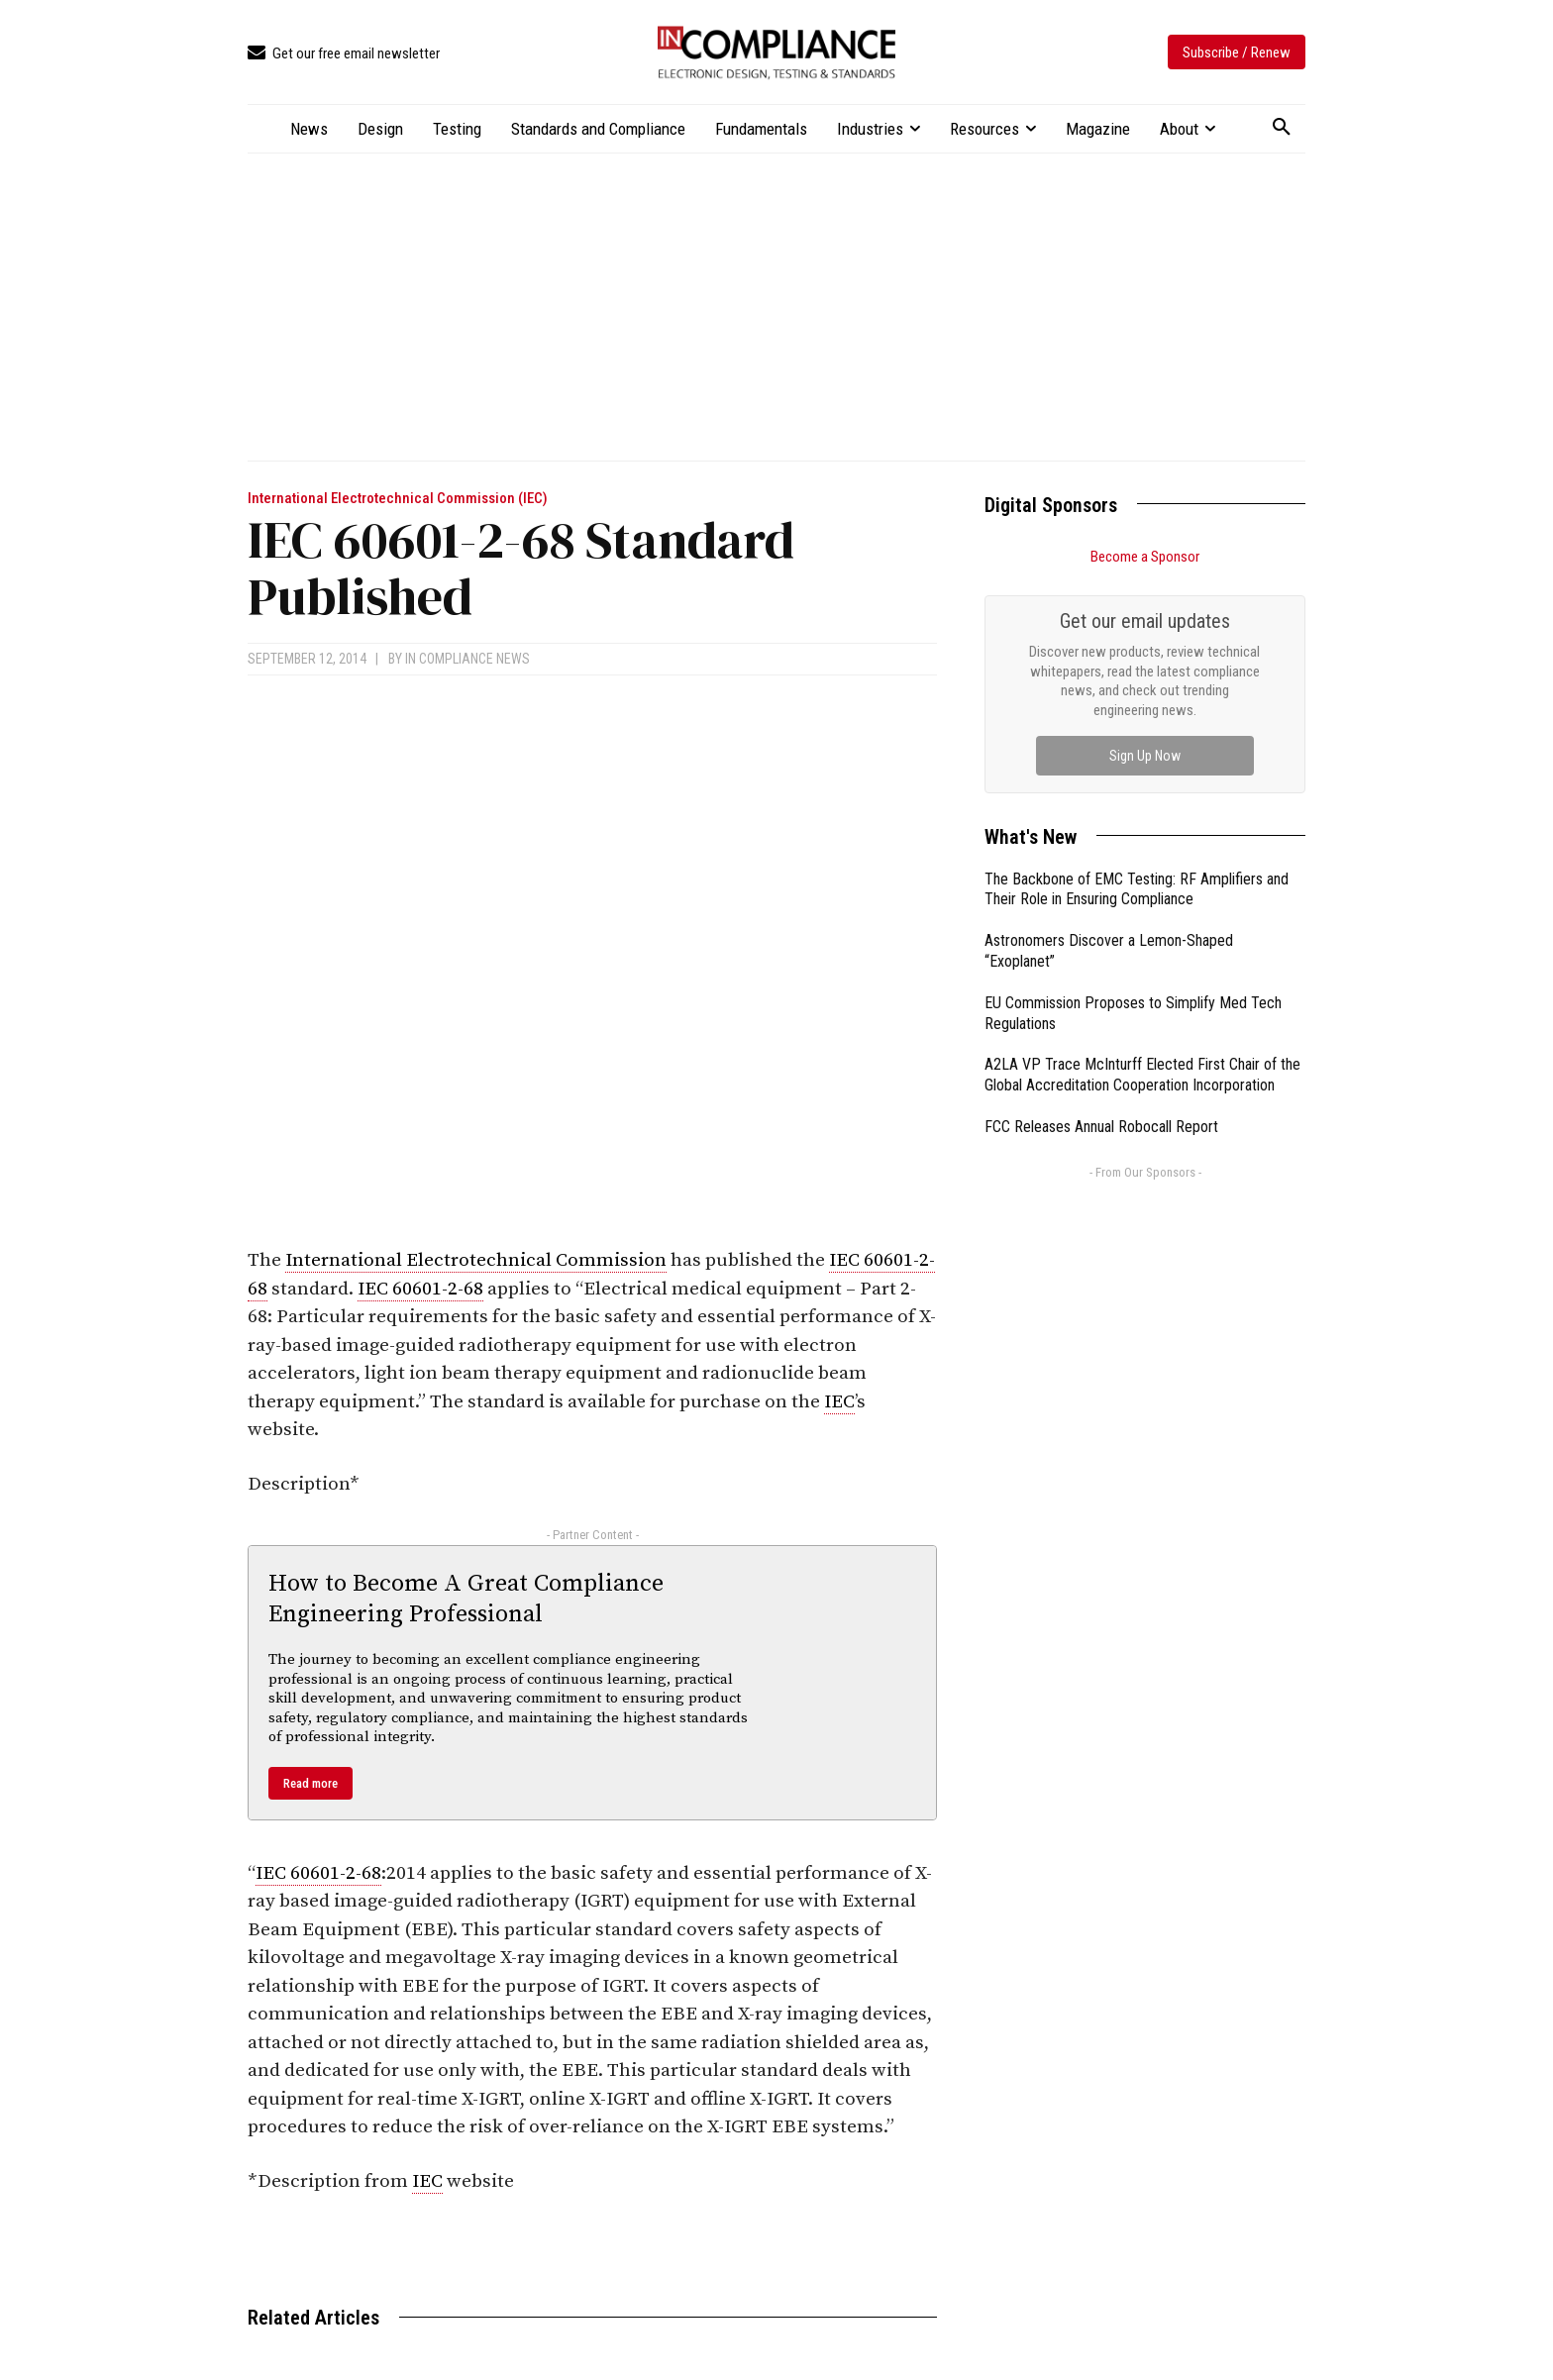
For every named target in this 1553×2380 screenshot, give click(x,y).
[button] (1281, 128)
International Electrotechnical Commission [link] (476, 1260)
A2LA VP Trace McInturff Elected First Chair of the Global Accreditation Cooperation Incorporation (1142, 1074)
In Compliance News (467, 659)
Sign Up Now (1145, 756)
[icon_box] (344, 54)
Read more (310, 1783)
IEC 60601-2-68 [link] (420, 1289)
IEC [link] (839, 1402)
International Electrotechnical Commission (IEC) (398, 498)
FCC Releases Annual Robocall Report (1101, 1126)
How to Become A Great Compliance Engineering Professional (466, 1599)
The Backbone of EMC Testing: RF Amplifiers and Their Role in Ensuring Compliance (1136, 889)
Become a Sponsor (1144, 557)
